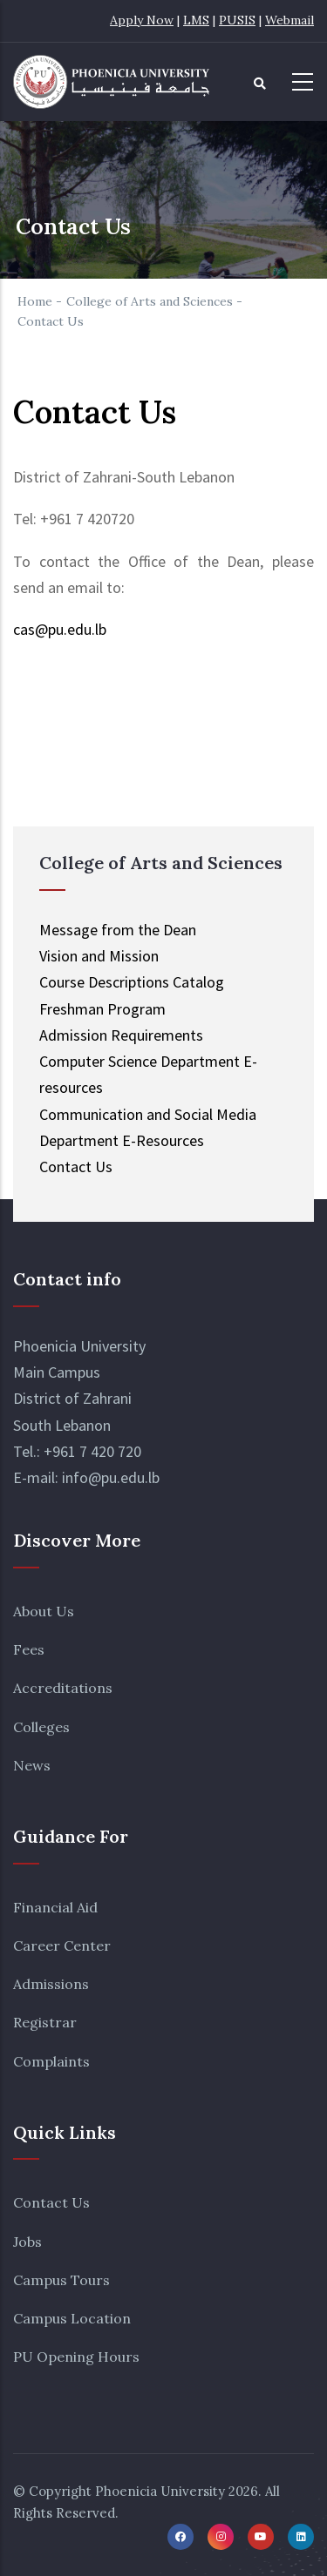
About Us (43, 1611)
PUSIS (237, 20)
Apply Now (142, 20)
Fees (28, 1649)
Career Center (62, 1945)
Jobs (27, 2241)
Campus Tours (61, 2280)
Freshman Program (102, 1009)
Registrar (45, 2022)
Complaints (51, 2061)
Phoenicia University (160, 2491)
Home (34, 301)
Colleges (41, 1727)
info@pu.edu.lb (111, 1477)
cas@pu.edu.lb (59, 629)
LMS (196, 20)
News (32, 1765)
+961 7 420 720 (92, 1451)
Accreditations (62, 1687)
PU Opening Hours (76, 2356)
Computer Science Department (139, 1061)
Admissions (51, 1984)
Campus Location (72, 2318)
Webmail (289, 20)
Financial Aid (55, 1907)
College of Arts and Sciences (149, 301)
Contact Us (51, 2202)
